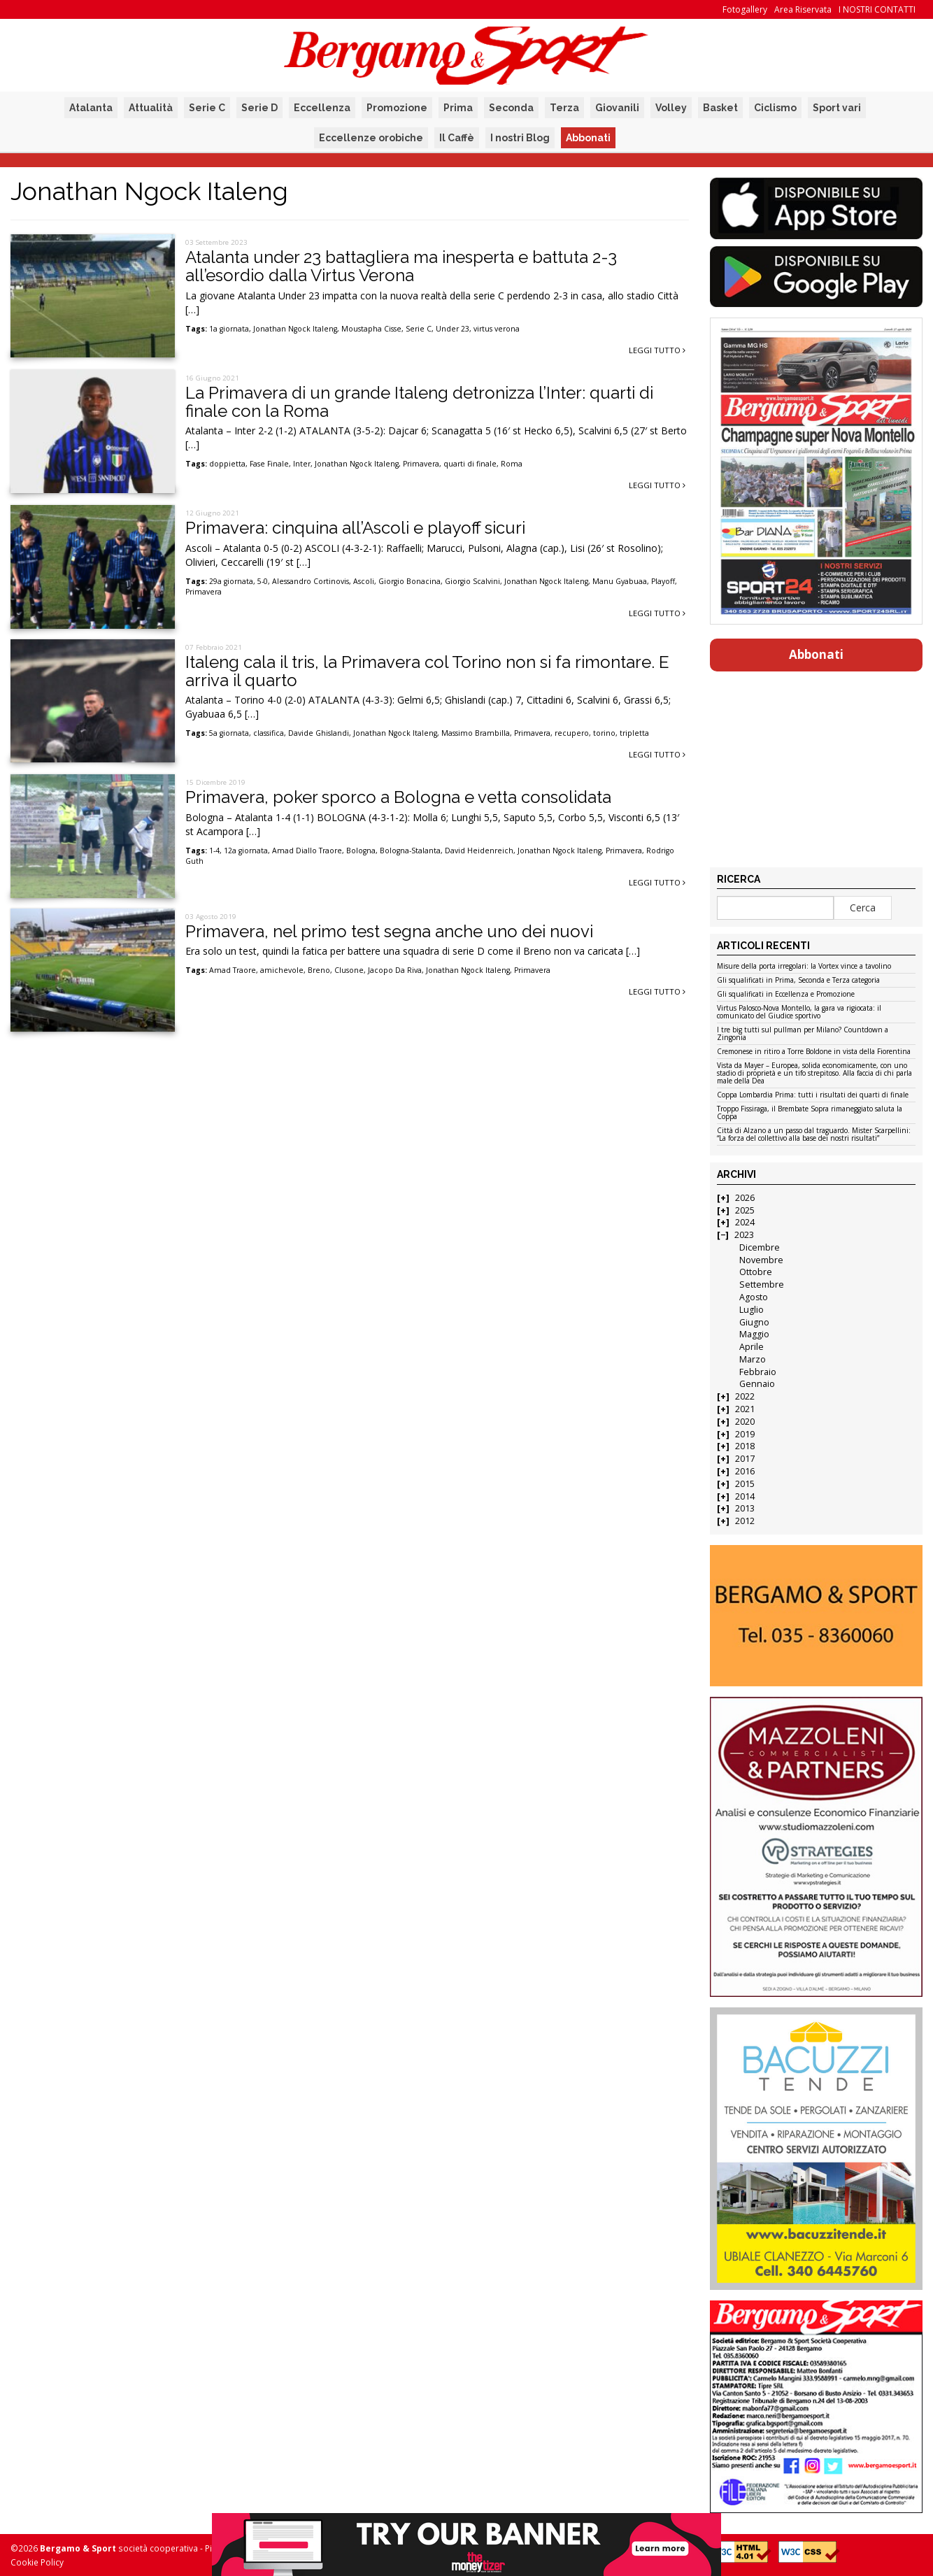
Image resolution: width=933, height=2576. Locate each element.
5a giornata (229, 733)
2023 (744, 1235)
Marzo (752, 1359)
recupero (572, 733)
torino (604, 733)
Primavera (421, 464)
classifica (268, 733)
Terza (564, 107)
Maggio (754, 1334)
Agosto (753, 1297)
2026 (745, 1198)
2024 (745, 1222)
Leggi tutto (657, 350)
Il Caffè (456, 137)
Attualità (151, 107)
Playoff (663, 581)
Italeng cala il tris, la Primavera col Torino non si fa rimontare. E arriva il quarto (427, 671)
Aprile (751, 1347)
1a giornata (229, 329)
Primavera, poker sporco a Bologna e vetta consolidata (398, 797)
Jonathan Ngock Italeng (295, 329)
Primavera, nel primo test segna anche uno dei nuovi (389, 931)
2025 (745, 1210)
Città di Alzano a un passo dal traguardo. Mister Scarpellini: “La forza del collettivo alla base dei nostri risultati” (814, 1135)
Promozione (396, 107)
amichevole (282, 970)
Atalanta (91, 107)
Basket (720, 107)
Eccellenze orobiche (371, 137)
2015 (745, 1484)
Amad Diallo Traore (307, 850)
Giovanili (617, 107)
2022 (745, 1396)
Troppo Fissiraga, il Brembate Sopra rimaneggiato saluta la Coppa (809, 1113)
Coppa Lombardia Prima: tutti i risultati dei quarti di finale (813, 1095)
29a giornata (231, 581)
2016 (745, 1471)
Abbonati (588, 137)
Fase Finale (269, 464)
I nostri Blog (520, 137)
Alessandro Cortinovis (310, 581)
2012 (745, 1521)
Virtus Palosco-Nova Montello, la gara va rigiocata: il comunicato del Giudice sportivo (799, 1012)
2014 (745, 1496)
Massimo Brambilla (475, 733)
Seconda (511, 107)
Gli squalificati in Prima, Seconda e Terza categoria (798, 980)
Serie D (259, 107)
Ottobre (755, 1272)
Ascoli (363, 581)
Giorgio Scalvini (472, 581)
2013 (745, 1508)
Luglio (751, 1310)
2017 (745, 1459)
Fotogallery (744, 9)
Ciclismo (775, 107)
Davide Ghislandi (318, 733)
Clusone (349, 970)
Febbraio (757, 1372)
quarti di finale (470, 464)
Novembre (761, 1260)
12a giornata (246, 850)
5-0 (262, 581)
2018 (745, 1446)
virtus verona (496, 329)
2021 (745, 1409)
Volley (671, 107)
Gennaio (757, 1384)
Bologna (361, 850)
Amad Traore (232, 970)
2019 (745, 1434)
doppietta (227, 464)
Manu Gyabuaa (619, 581)
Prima (458, 107)
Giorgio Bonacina (409, 581)
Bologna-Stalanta (410, 850)
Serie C (207, 107)
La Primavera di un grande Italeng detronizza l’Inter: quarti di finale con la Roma (419, 402)
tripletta (634, 733)
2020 (745, 1422)
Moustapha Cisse (371, 329)
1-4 (214, 850)
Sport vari (837, 107)
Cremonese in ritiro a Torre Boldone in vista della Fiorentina (814, 1052)
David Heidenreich (479, 850)
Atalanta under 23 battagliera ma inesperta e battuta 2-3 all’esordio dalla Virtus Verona (401, 266)
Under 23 (452, 329)
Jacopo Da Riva (395, 970)
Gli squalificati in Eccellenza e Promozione (786, 994)
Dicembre (759, 1247)
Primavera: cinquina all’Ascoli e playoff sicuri (355, 528)
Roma (511, 464)
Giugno (754, 1322)
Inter (302, 464)
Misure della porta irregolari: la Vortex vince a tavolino (804, 966)
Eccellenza (322, 107)
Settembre (761, 1284)
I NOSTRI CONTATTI (877, 9)
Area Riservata (803, 9)
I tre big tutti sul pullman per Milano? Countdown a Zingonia (802, 1034)
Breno (319, 970)
